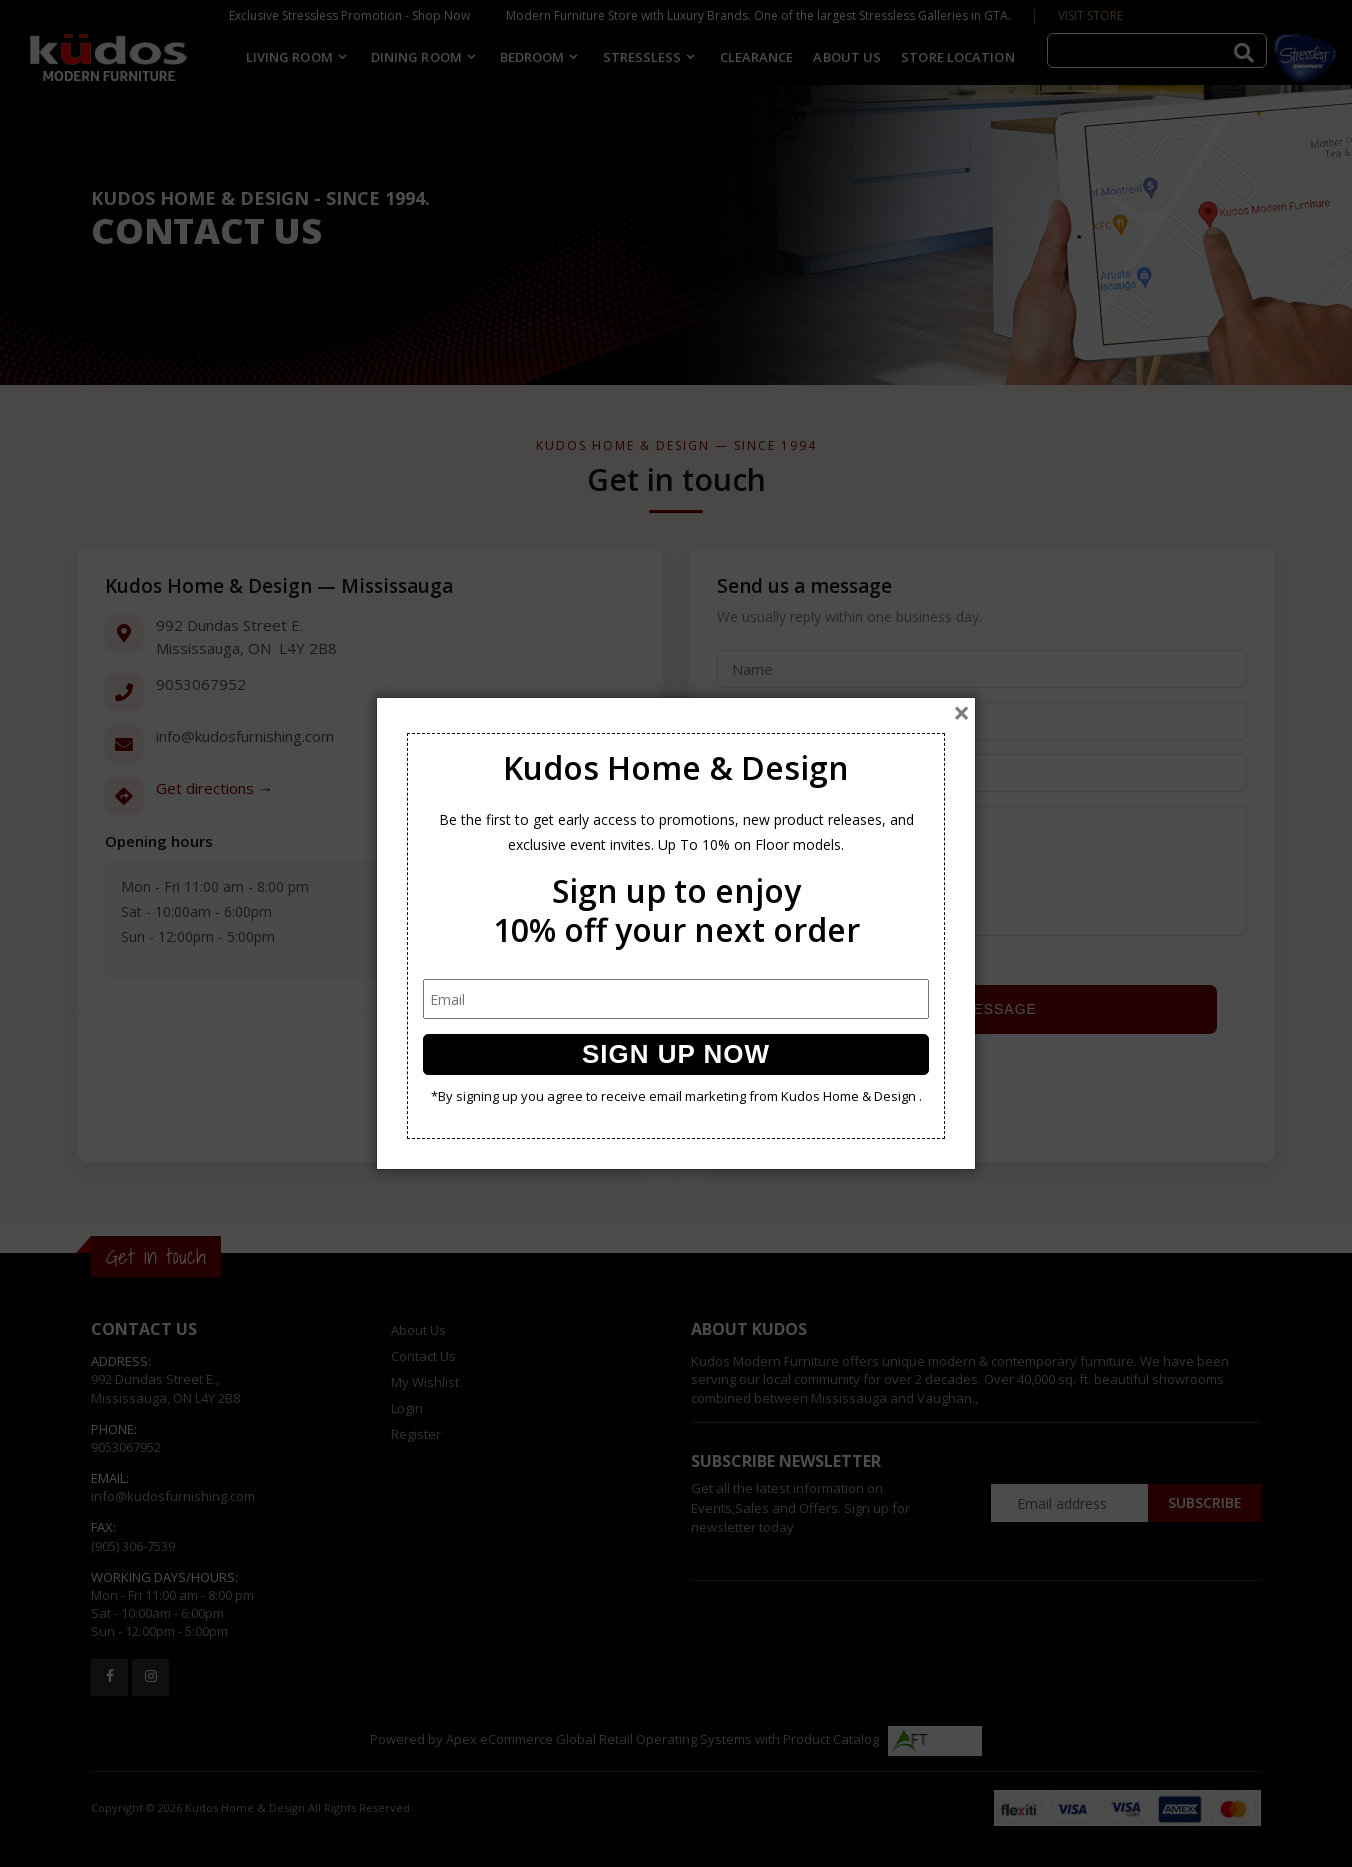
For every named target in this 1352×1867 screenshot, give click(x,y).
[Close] (961, 713)
